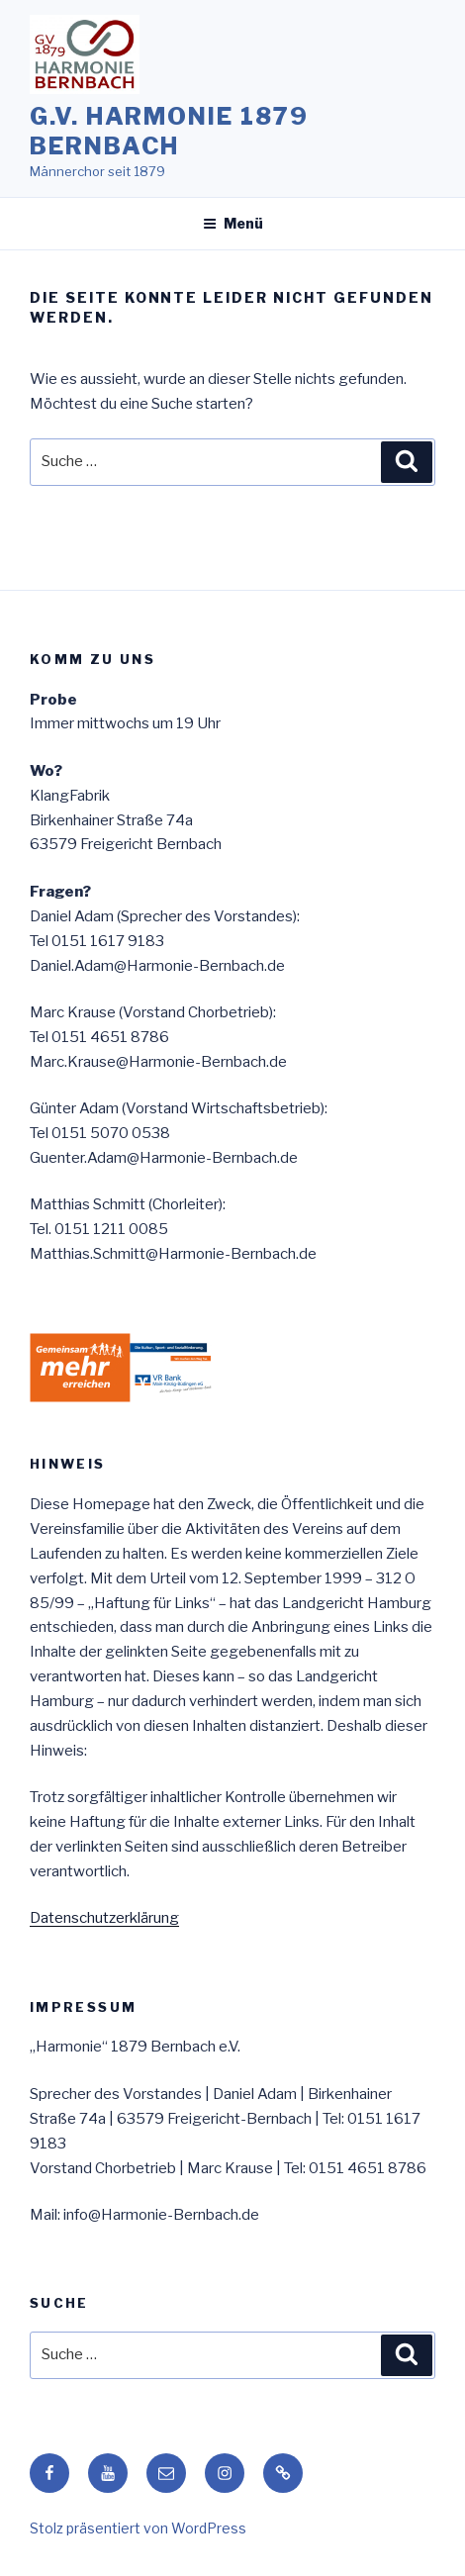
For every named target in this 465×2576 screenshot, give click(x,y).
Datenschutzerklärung (104, 1918)
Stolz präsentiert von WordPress (138, 2528)
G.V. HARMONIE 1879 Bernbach (169, 131)
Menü (233, 223)
